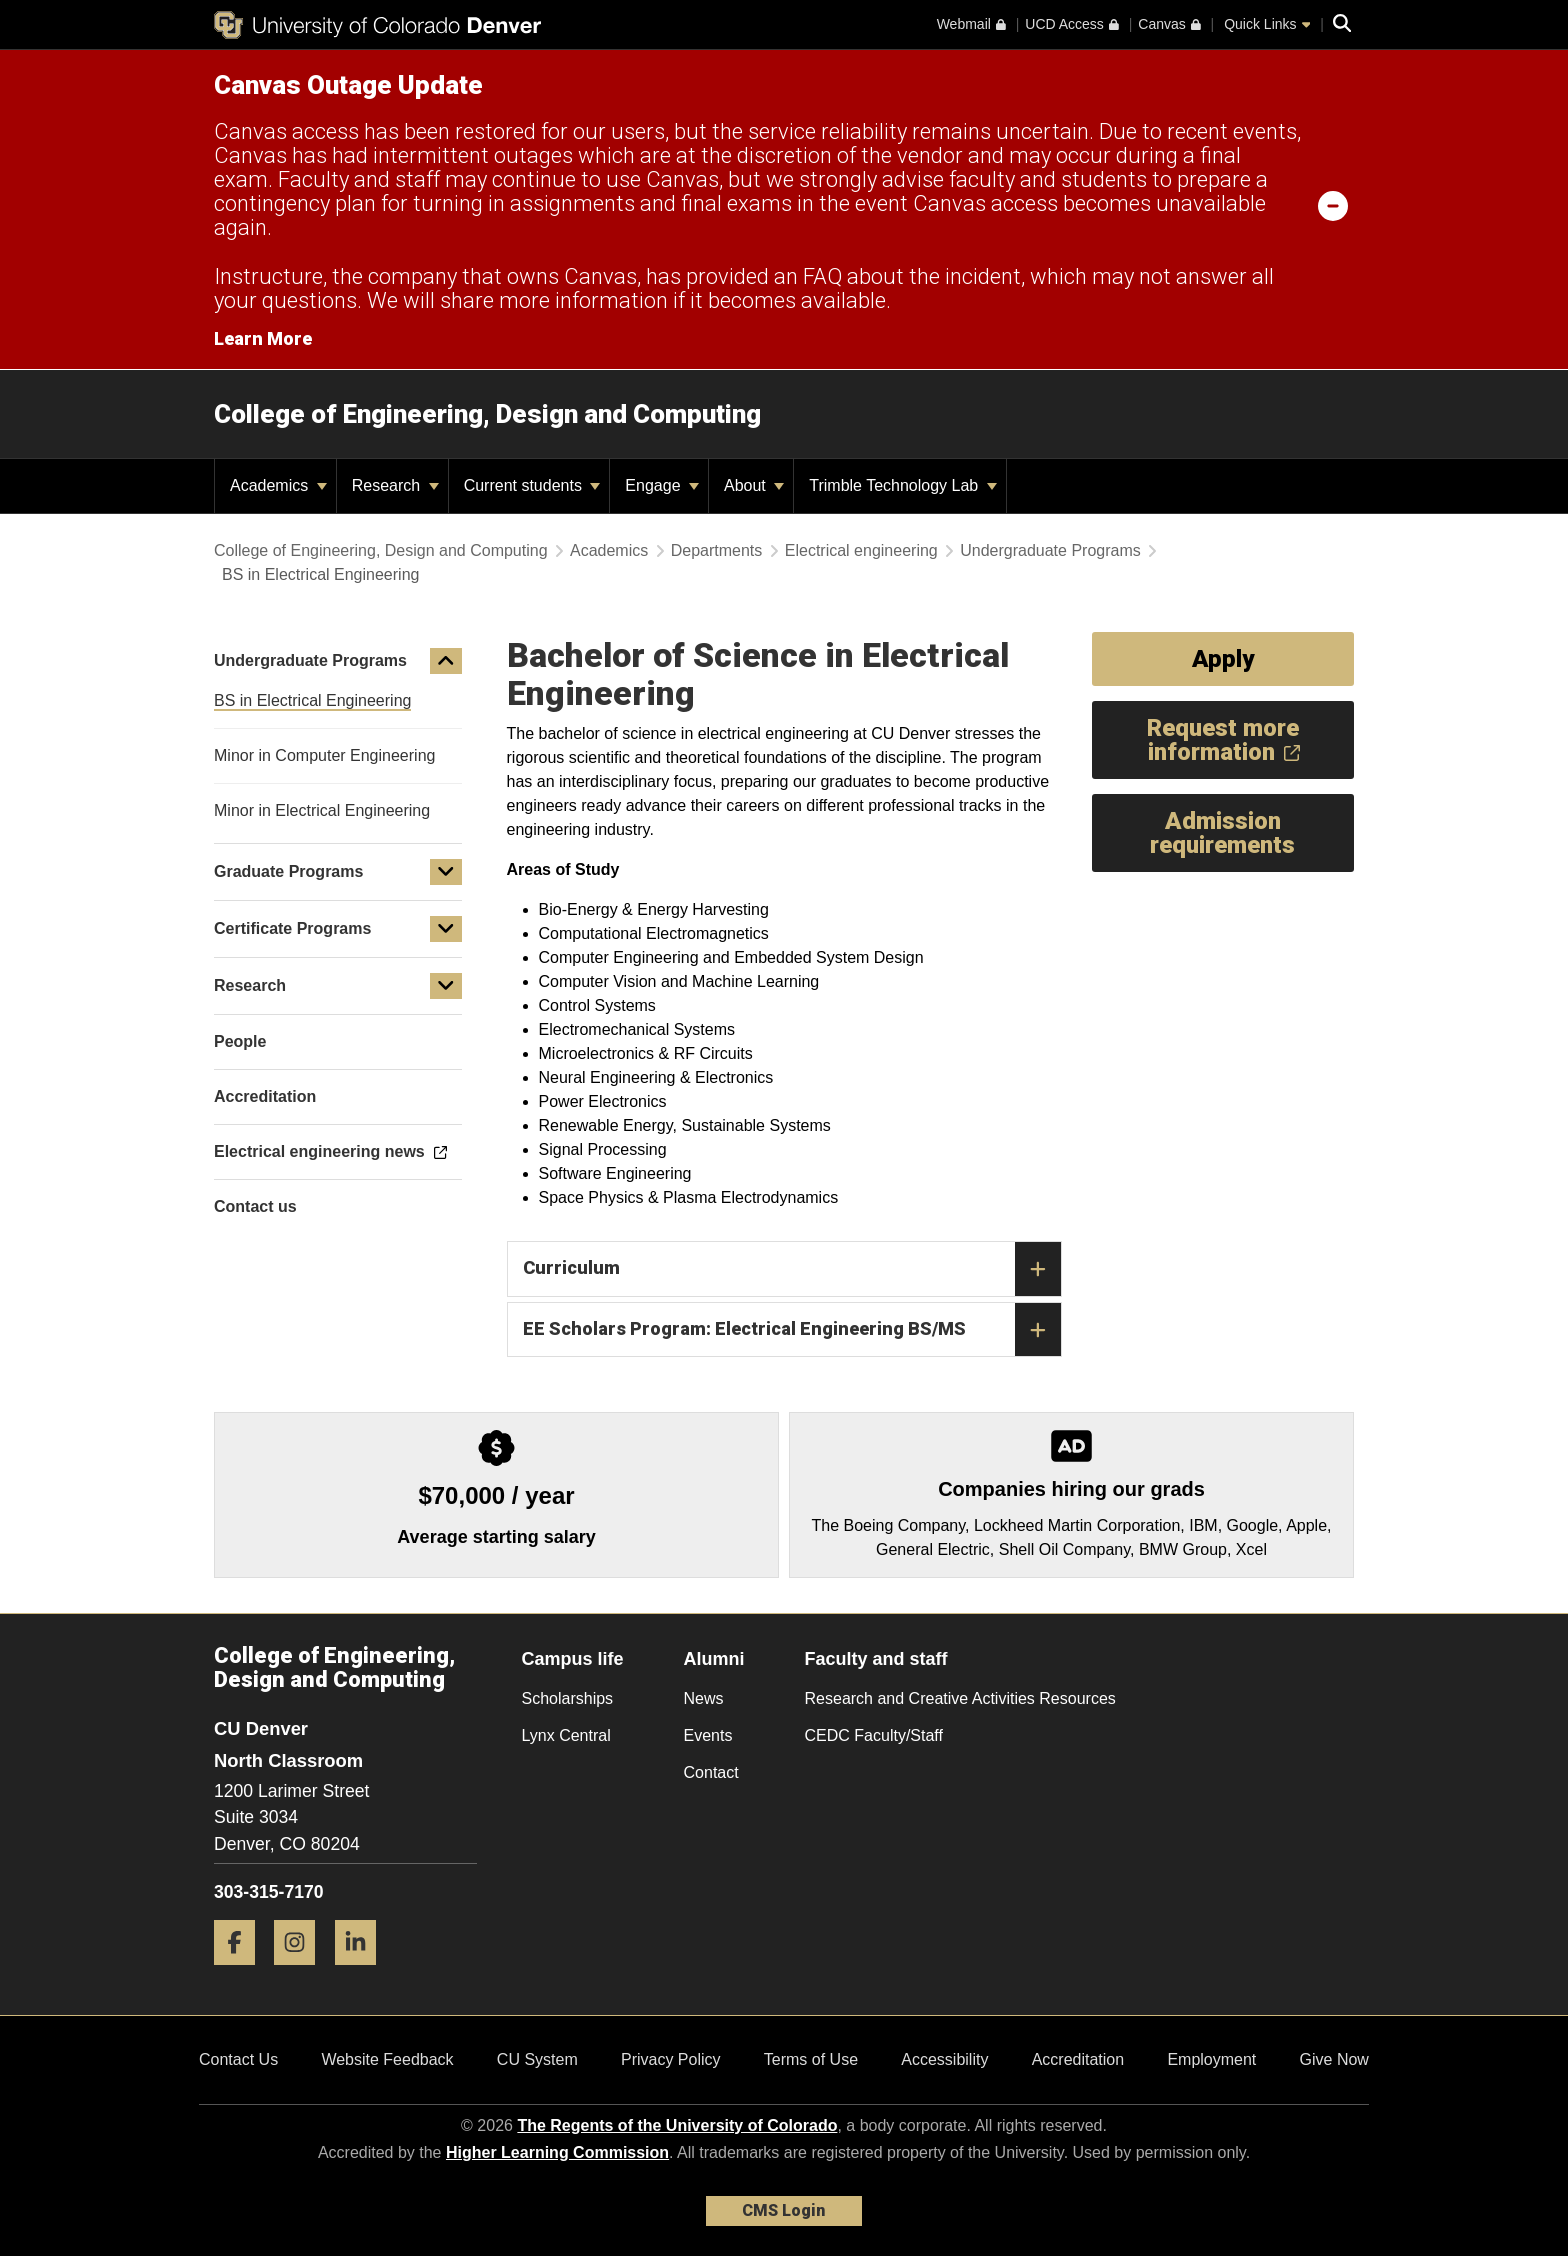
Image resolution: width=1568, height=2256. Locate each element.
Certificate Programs (292, 928)
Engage (662, 485)
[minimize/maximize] (1333, 205)
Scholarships (568, 1698)
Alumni (714, 1659)
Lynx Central (566, 1735)
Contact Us (238, 2059)
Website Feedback (387, 2059)
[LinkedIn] (363, 1972)
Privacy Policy (671, 2059)
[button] (446, 661)
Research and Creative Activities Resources (960, 1698)
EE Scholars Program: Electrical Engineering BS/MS (792, 1330)
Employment (1211, 2059)
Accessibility (944, 2059)
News (704, 1698)
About (754, 485)
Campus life (573, 1659)
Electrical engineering (861, 550)
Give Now (1334, 2059)
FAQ (822, 276)
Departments (717, 550)
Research (395, 485)
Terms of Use (811, 2059)
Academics (278, 485)
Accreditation (1078, 2059)
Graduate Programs (288, 871)
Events (708, 1735)
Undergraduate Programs (1050, 550)
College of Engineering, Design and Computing (487, 414)
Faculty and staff (876, 1659)
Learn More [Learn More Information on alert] (263, 338)
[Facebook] (242, 1972)
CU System (537, 2059)
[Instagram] (302, 1972)
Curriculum (792, 1269)
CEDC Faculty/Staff (874, 1735)
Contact (711, 1772)
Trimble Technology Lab (902, 485)
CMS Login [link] (783, 2210)
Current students (532, 485)
